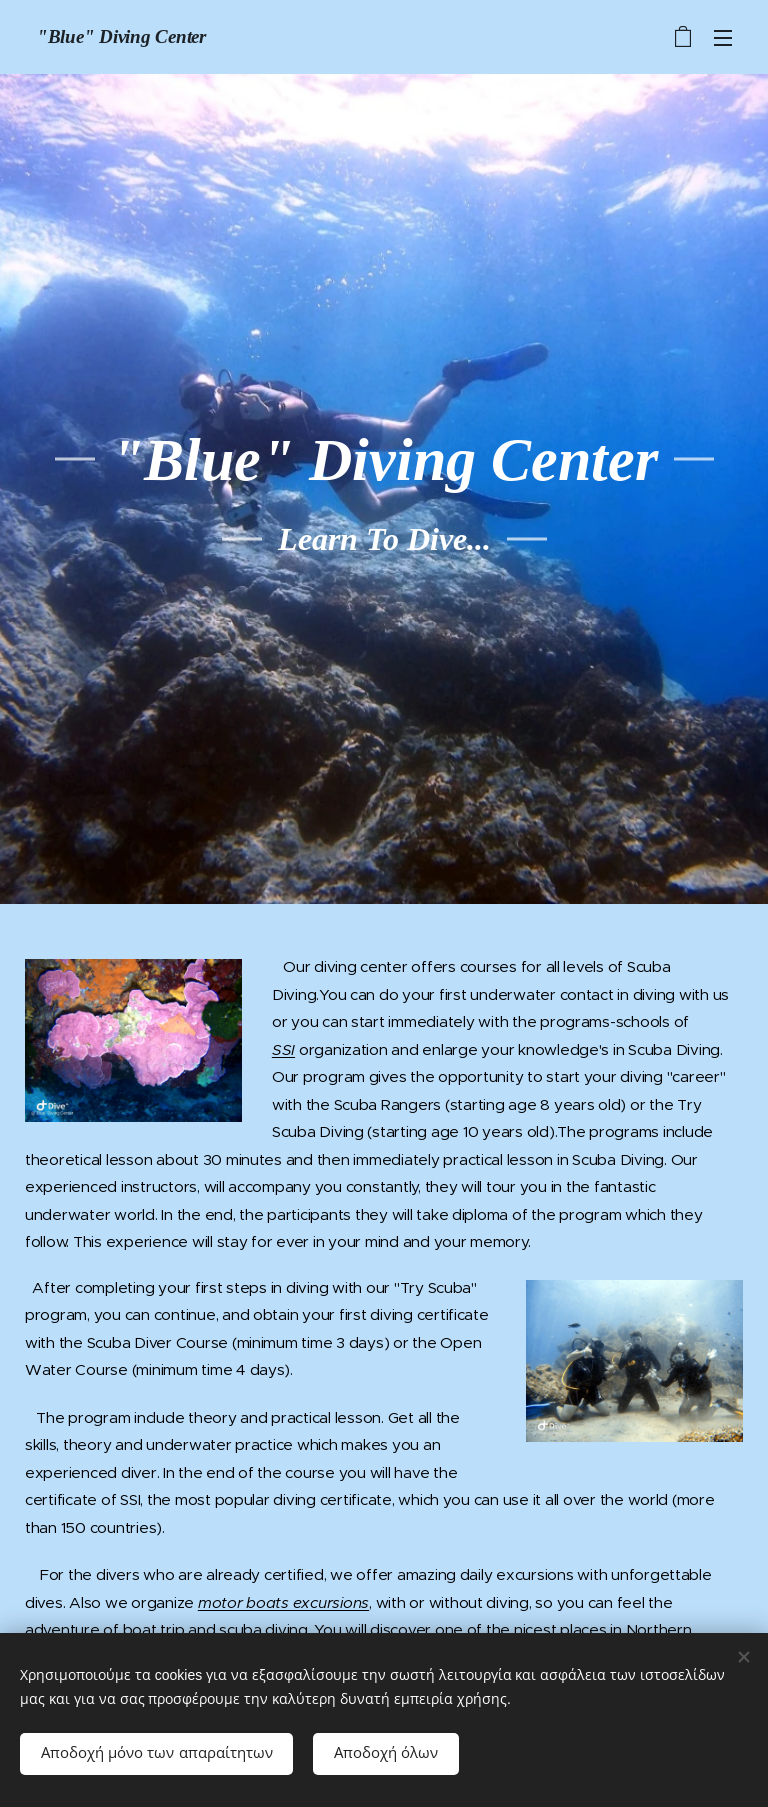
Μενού (723, 38)
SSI (283, 1048)
